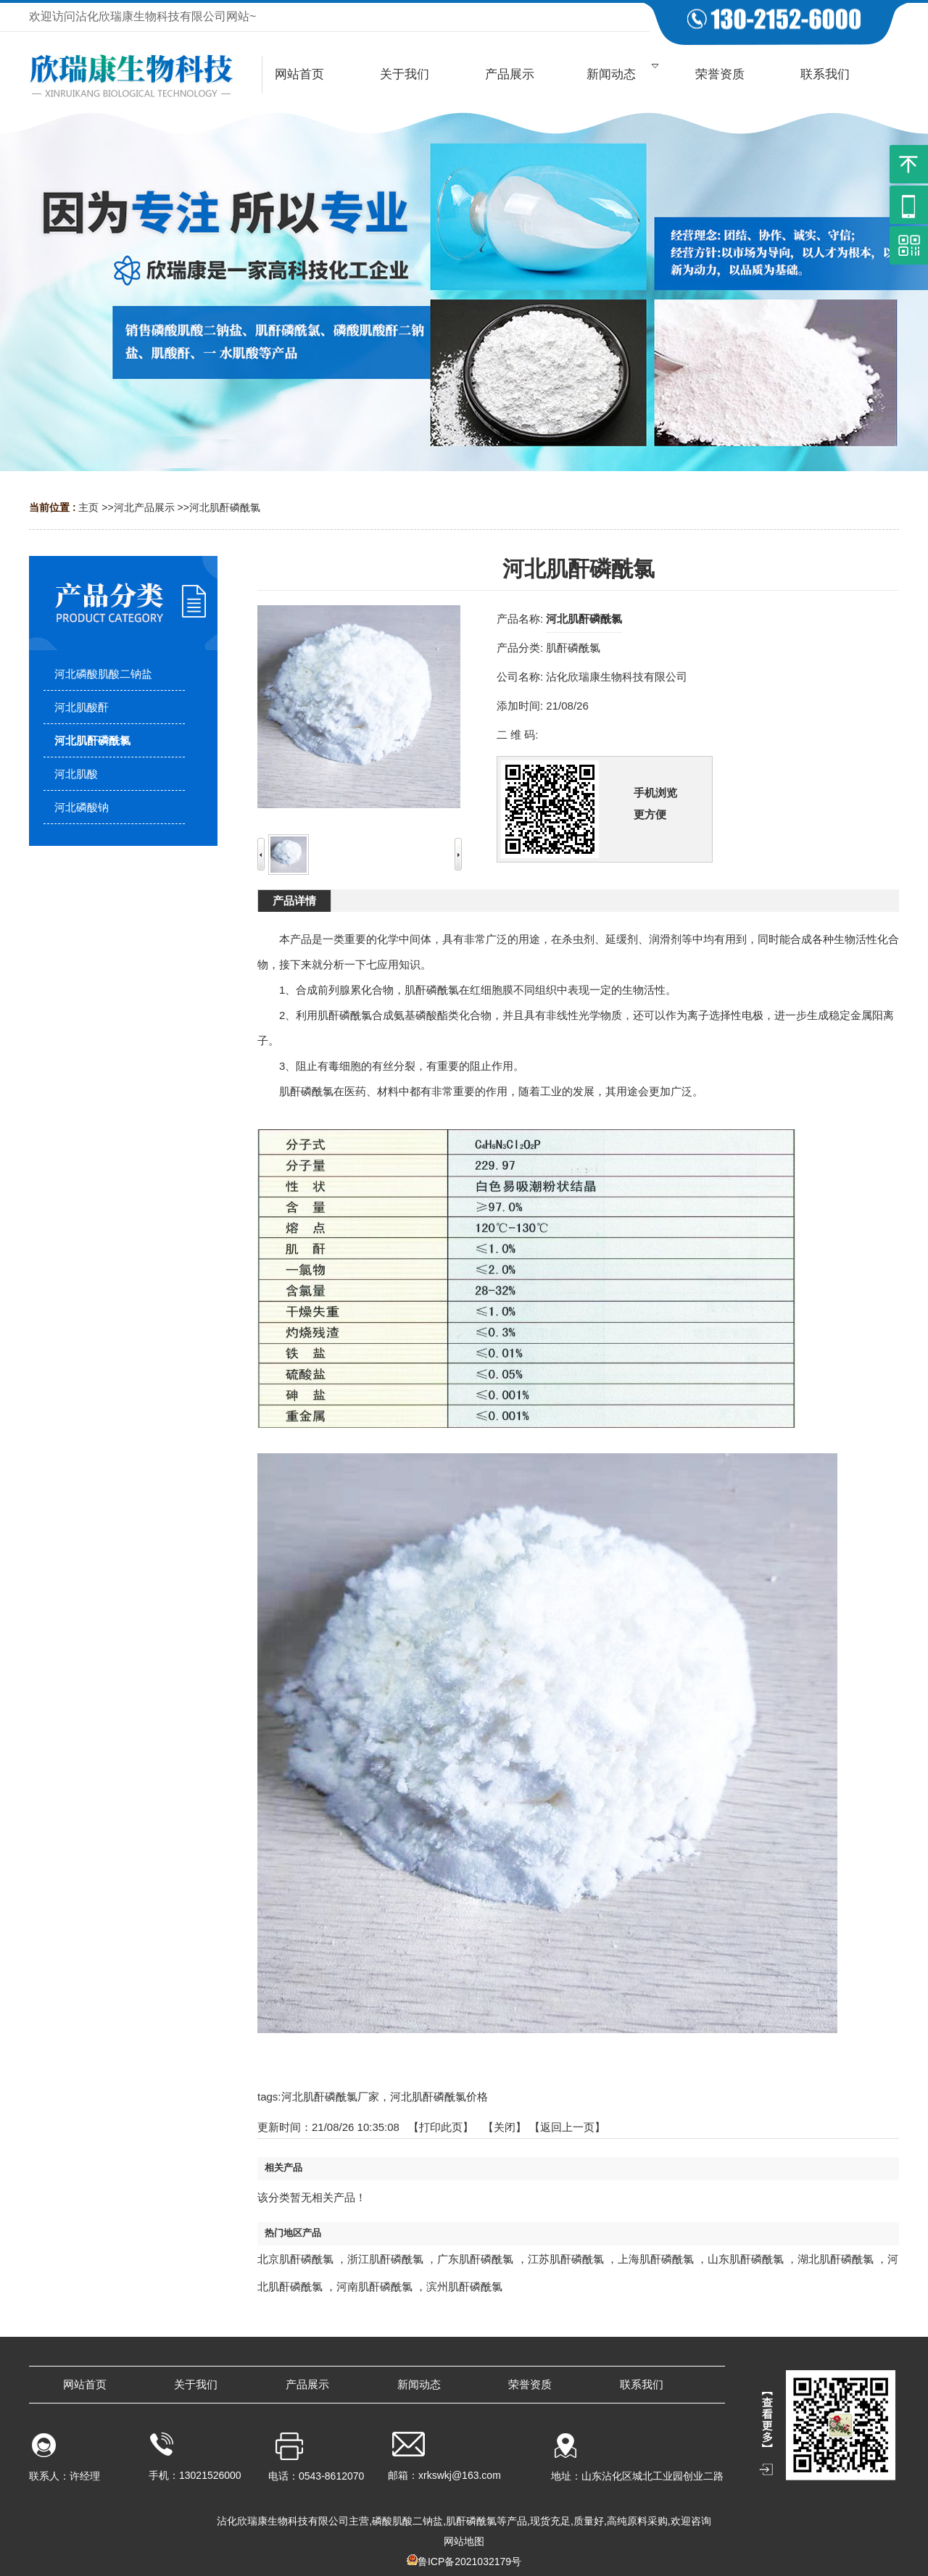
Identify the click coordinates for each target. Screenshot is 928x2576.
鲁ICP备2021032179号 (469, 2561)
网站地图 (464, 2541)
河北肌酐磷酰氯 (224, 507)
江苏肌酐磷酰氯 (566, 2259)
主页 (88, 507)
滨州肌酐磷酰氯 (464, 2286)
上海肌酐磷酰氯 (656, 2259)
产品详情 (294, 900)
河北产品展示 (144, 507)
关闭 (504, 2127)
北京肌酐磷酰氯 (295, 2259)
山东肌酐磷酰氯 (746, 2259)
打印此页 (441, 2127)
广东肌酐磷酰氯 (475, 2259)
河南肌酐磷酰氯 (374, 2286)
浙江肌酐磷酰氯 (385, 2259)
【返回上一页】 (567, 2127)
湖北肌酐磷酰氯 (836, 2259)
